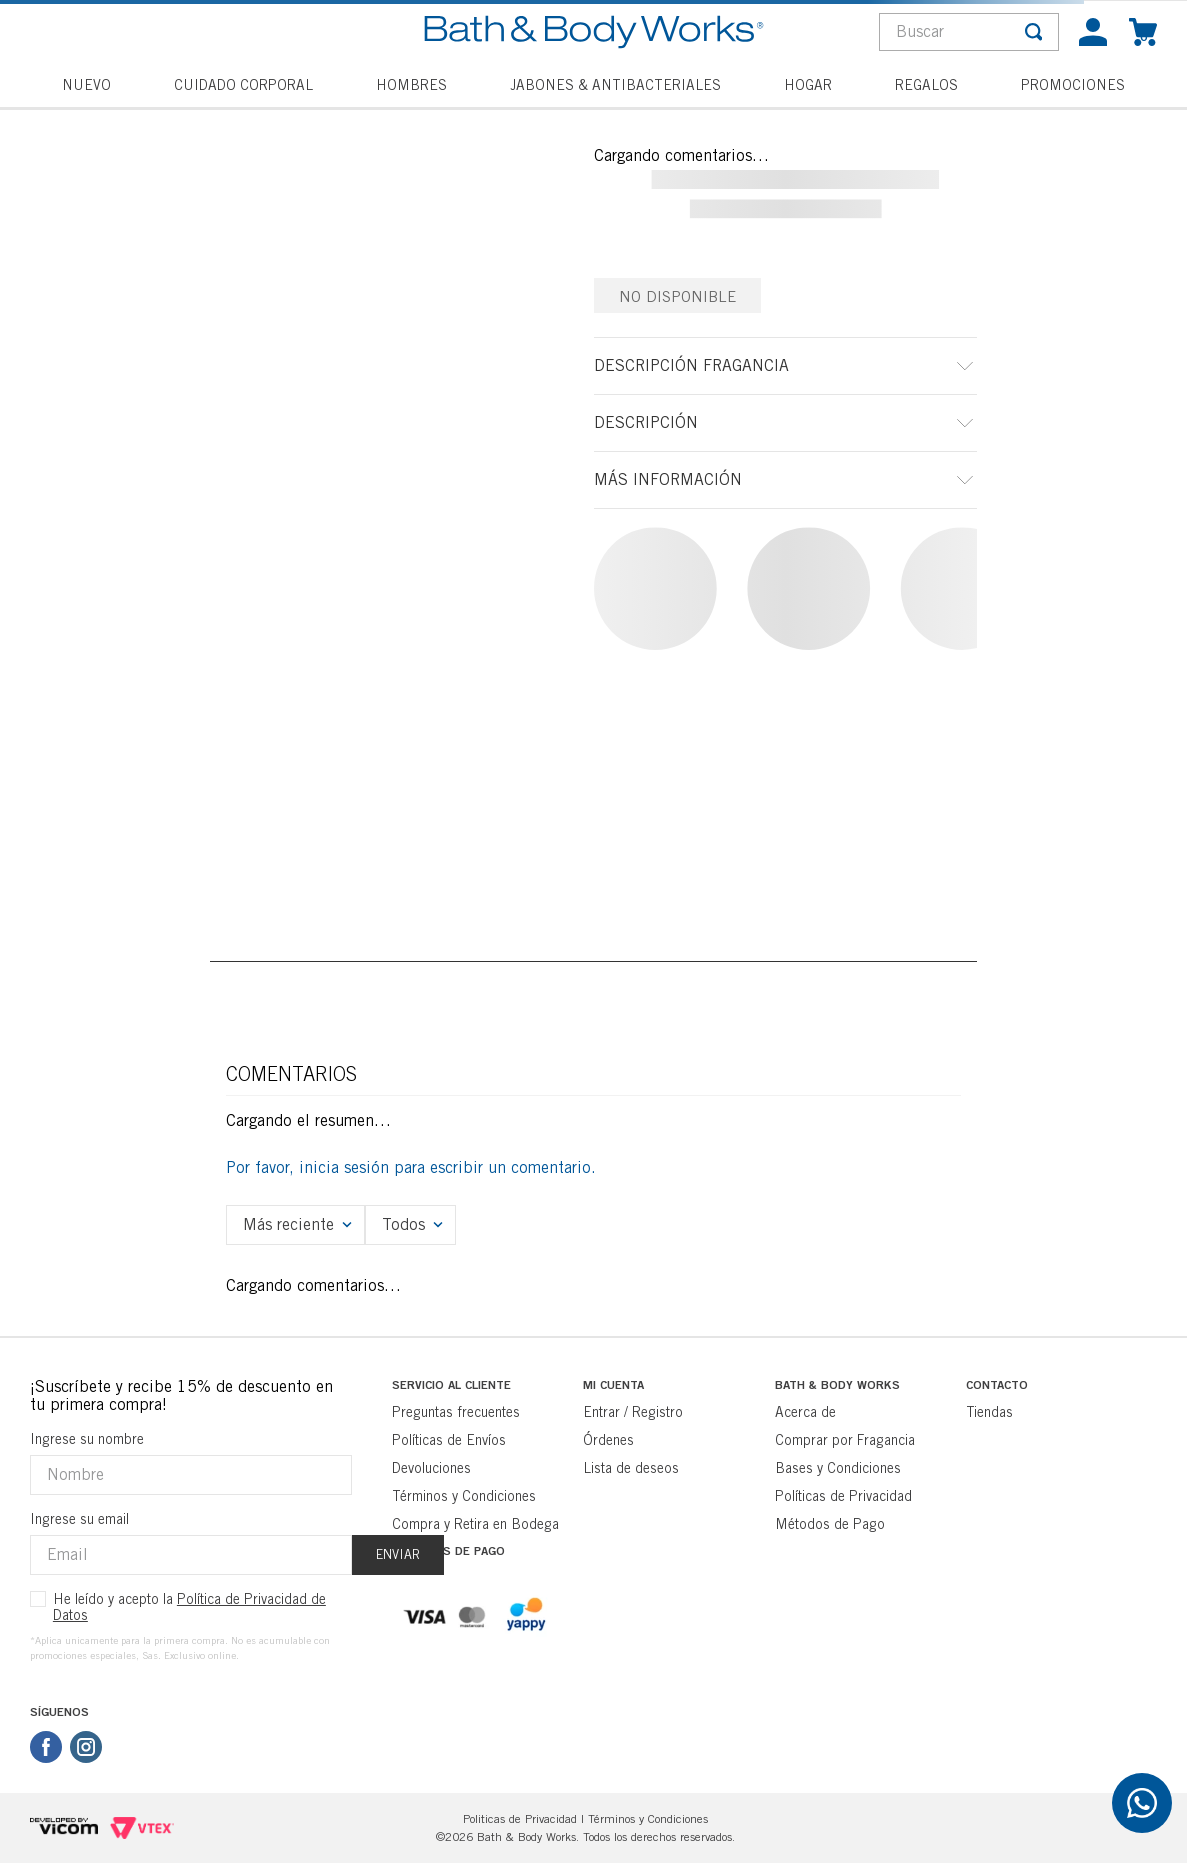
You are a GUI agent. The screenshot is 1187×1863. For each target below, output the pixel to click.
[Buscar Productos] (1034, 32)
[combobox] (969, 32)
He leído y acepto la (189, 1607)
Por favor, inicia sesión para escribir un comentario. (411, 1167)
